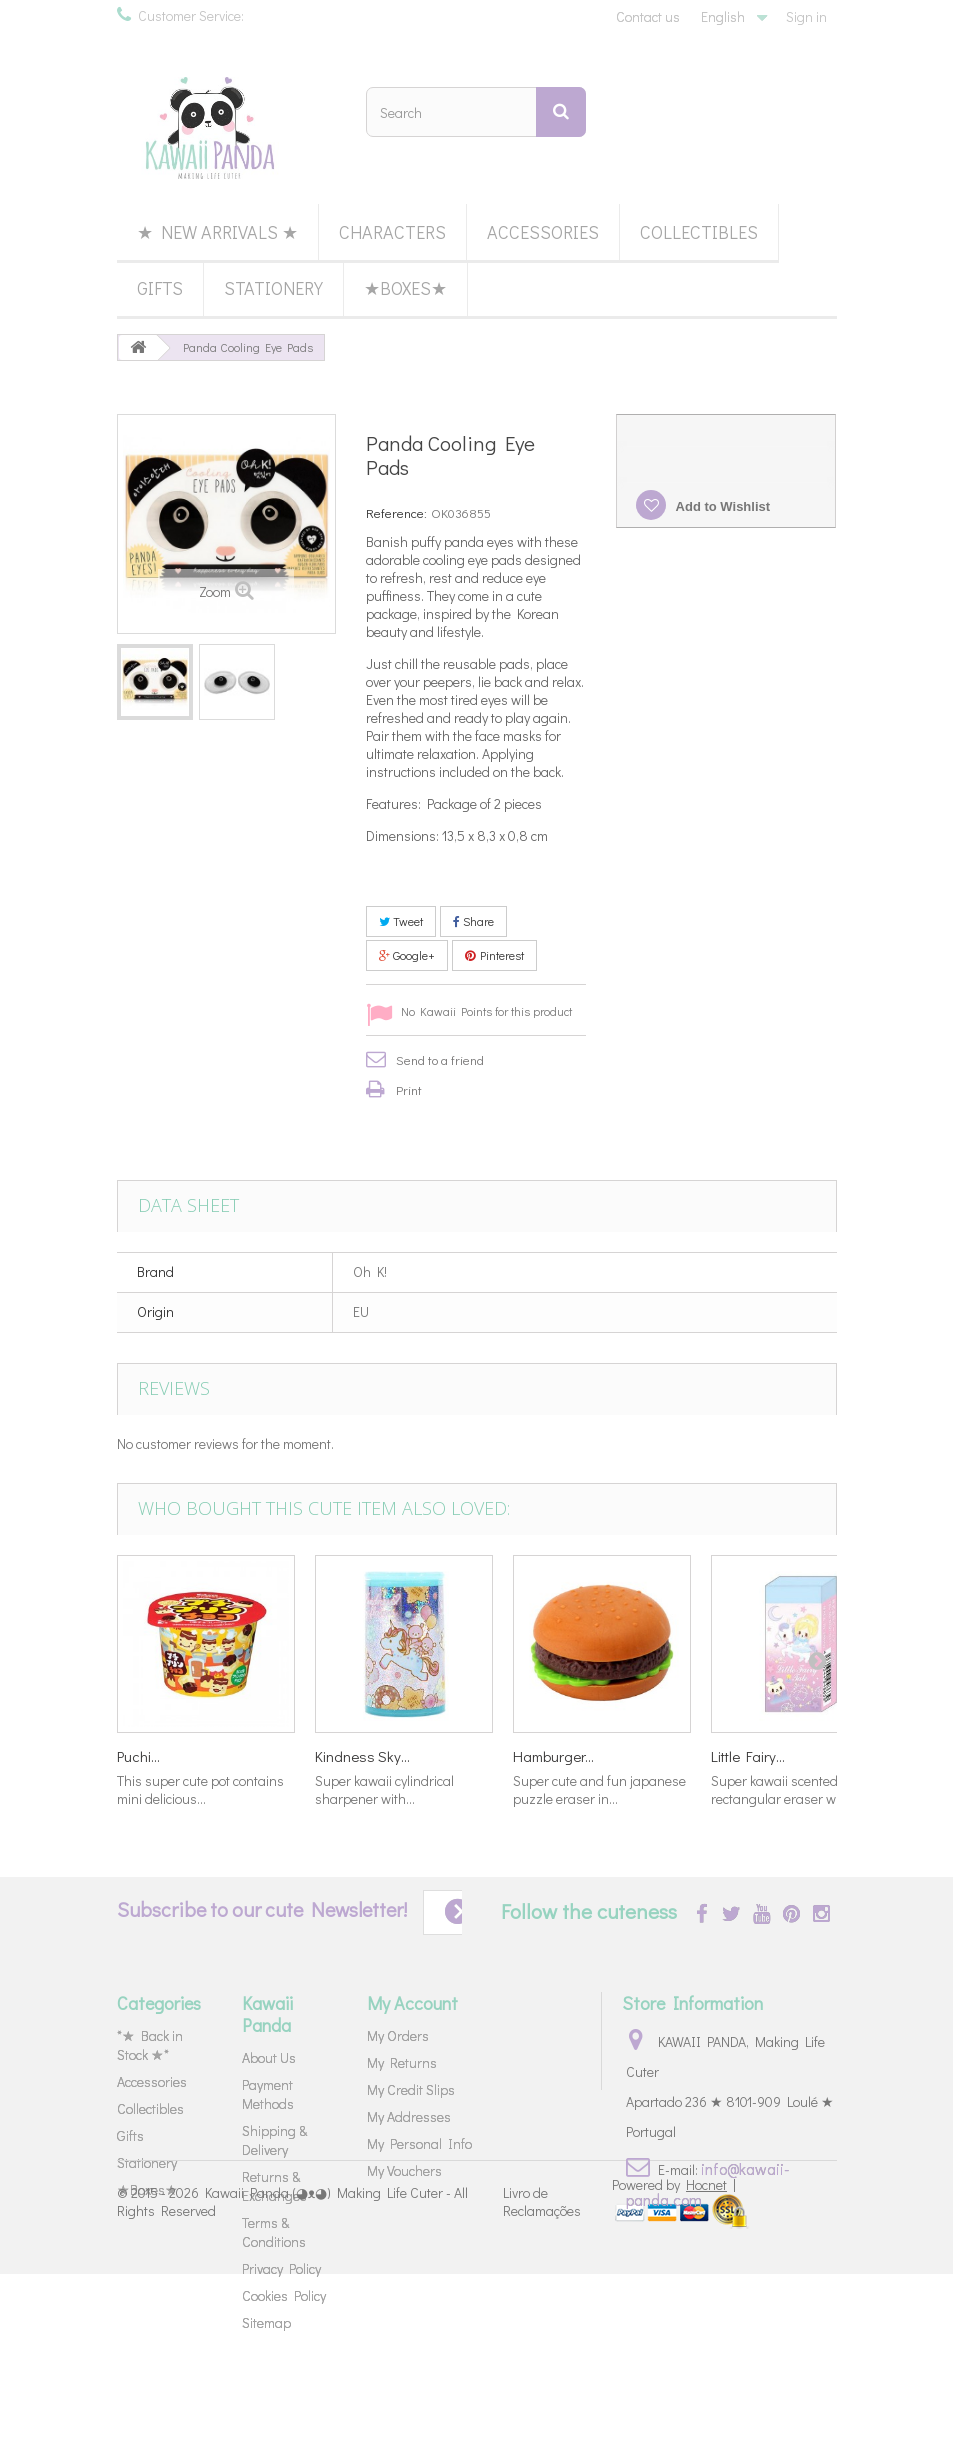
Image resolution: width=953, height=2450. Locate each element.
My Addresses (409, 2116)
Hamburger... (553, 1756)
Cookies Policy (284, 2295)
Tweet (401, 921)
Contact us (648, 16)
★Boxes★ (405, 288)
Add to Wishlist (721, 506)
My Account (412, 2003)
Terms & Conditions (274, 2232)
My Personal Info (419, 2143)
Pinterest (494, 955)
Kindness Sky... (362, 1756)
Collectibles (699, 232)
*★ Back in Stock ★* (150, 2045)
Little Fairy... (748, 1756)
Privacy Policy (281, 2268)
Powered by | (674, 2360)
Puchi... (138, 1756)
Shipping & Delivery (274, 2140)
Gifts (160, 288)
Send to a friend (440, 1059)
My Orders (398, 2035)
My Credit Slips (411, 2089)
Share (473, 921)
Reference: (396, 512)
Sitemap (266, 2322)
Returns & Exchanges (274, 2186)
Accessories (543, 232)
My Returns (402, 2062)
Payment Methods (268, 2094)
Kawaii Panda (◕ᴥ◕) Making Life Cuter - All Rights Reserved (292, 2377)
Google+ (407, 955)
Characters (392, 232)
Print (409, 1089)
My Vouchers (404, 2170)
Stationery (273, 288)
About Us (269, 2057)
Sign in (806, 16)
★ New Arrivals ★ (217, 232)
